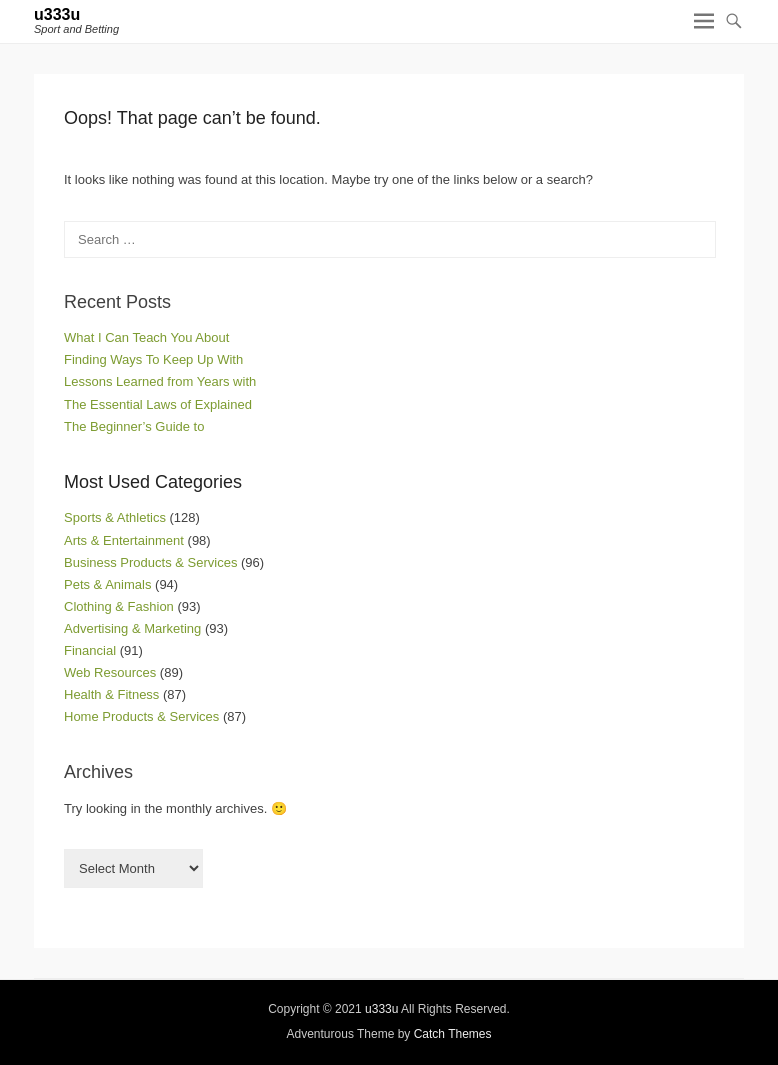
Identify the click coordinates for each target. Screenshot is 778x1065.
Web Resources (110, 672)
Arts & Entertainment (124, 540)
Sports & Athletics (115, 517)
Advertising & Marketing (132, 628)
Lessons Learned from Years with (160, 381)
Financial (90, 650)
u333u (57, 14)
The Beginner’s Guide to (134, 426)
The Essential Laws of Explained (158, 404)
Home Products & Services (141, 716)
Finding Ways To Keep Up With (153, 359)
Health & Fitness (111, 694)
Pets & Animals (107, 584)
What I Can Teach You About (146, 337)
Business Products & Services (150, 562)
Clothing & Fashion (119, 606)
